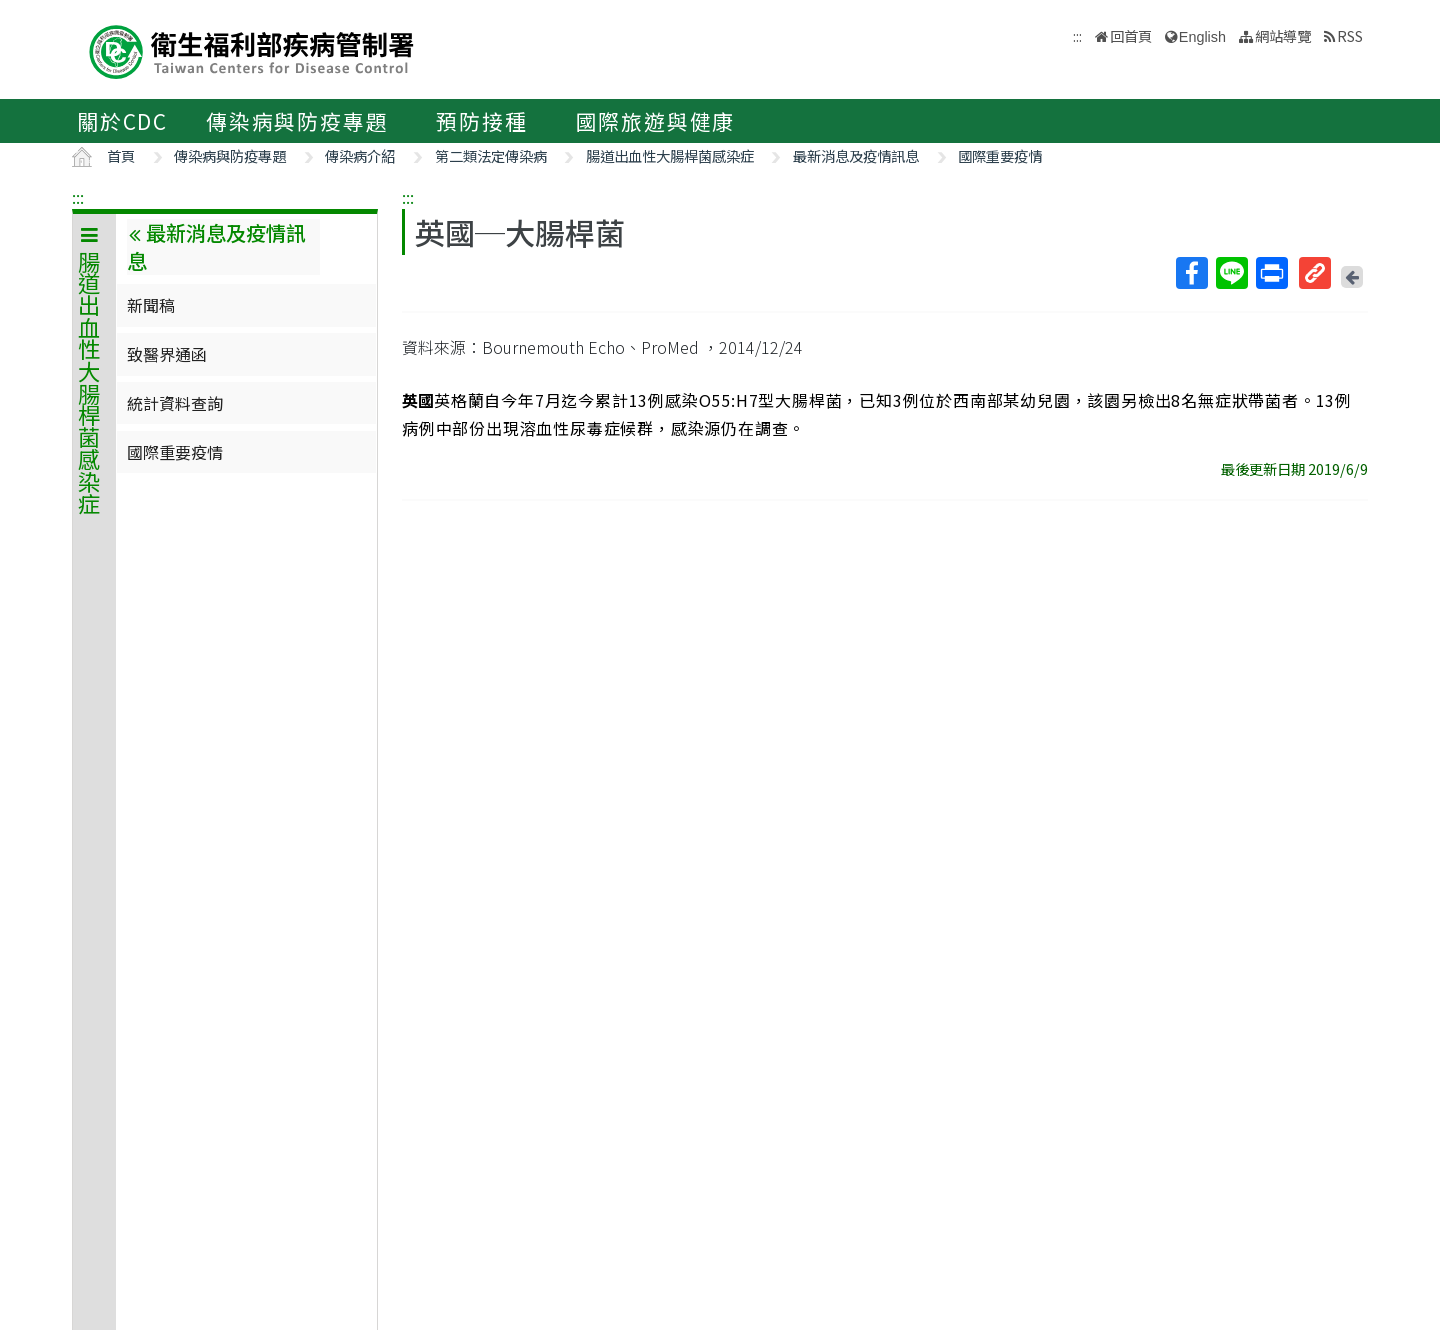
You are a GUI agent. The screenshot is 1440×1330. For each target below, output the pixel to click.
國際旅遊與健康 (656, 121)
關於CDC (122, 121)
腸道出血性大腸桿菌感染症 (670, 155)
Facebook (1191, 273)
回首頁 (1131, 35)
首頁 (121, 155)
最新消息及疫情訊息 (856, 155)
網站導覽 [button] (1283, 35)
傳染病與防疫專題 (297, 121)
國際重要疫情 (1000, 155)
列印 (1271, 273)
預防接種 (481, 121)
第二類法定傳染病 (491, 155)
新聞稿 (151, 305)
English (1202, 37)
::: (78, 197)
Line (1231, 273)
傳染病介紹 (360, 155)
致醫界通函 (167, 354)
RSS (1350, 35)
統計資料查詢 (175, 403)
